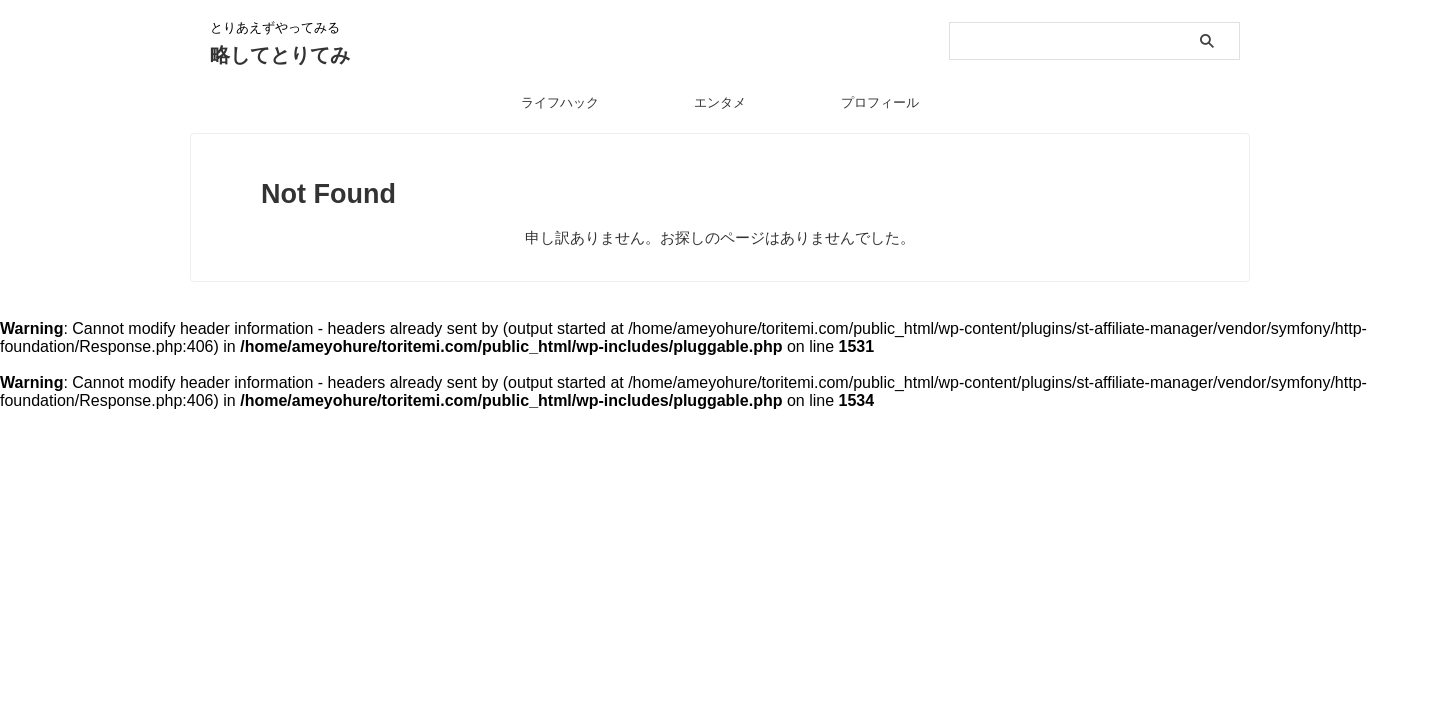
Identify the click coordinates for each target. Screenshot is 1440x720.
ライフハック (560, 102)
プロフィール (880, 102)
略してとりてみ (280, 55)
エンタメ (720, 102)
